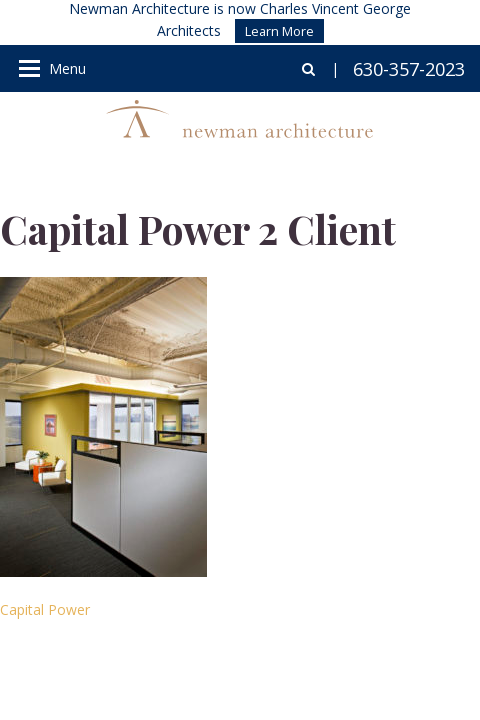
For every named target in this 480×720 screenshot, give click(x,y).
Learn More (279, 31)
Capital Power (45, 609)
